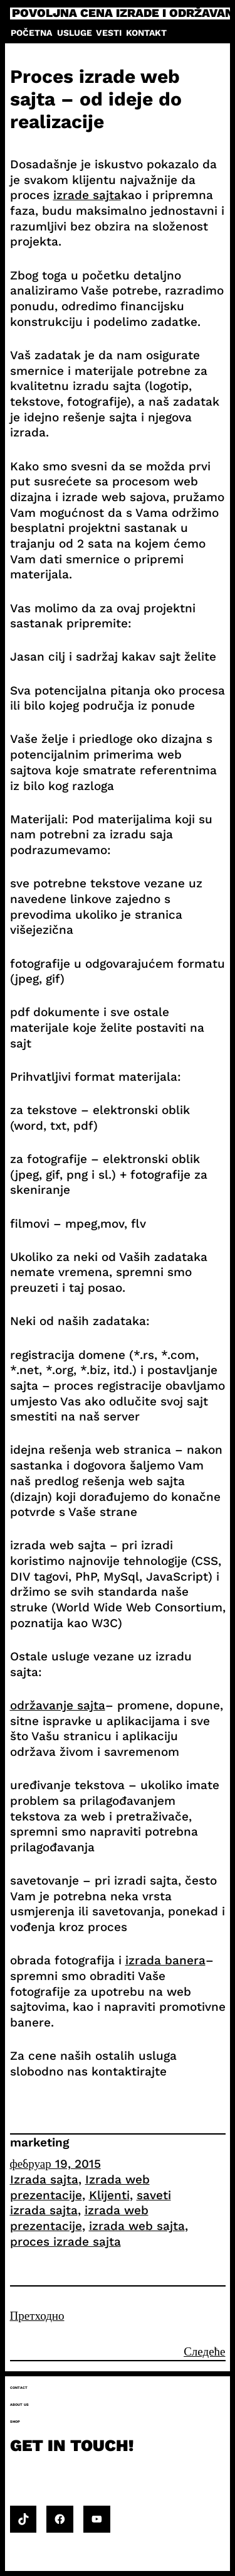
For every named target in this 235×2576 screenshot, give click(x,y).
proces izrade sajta (65, 2241)
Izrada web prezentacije (80, 2187)
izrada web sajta (137, 2226)
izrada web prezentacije (79, 2218)
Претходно (37, 2315)
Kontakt (146, 33)
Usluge (74, 33)
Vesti (109, 33)
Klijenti (109, 2195)
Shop (15, 2421)
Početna (31, 33)
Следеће (204, 2351)
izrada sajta (44, 2210)
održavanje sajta (57, 1705)
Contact (19, 2387)
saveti (154, 2195)
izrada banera (165, 1960)
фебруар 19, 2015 (55, 2164)
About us (19, 2404)
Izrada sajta (44, 2179)
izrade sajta (87, 195)
